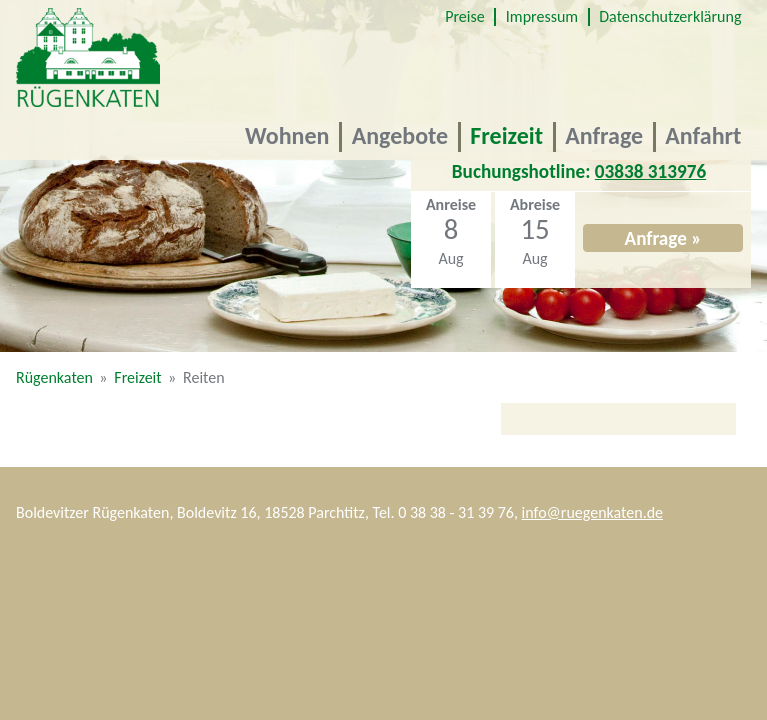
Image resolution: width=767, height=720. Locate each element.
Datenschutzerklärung (670, 16)
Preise (464, 16)
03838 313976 (650, 171)
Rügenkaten (54, 377)
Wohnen (287, 135)
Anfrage (604, 135)
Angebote (400, 135)
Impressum (542, 16)
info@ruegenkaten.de (592, 512)
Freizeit (506, 135)
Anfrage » (663, 238)
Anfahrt (703, 135)
